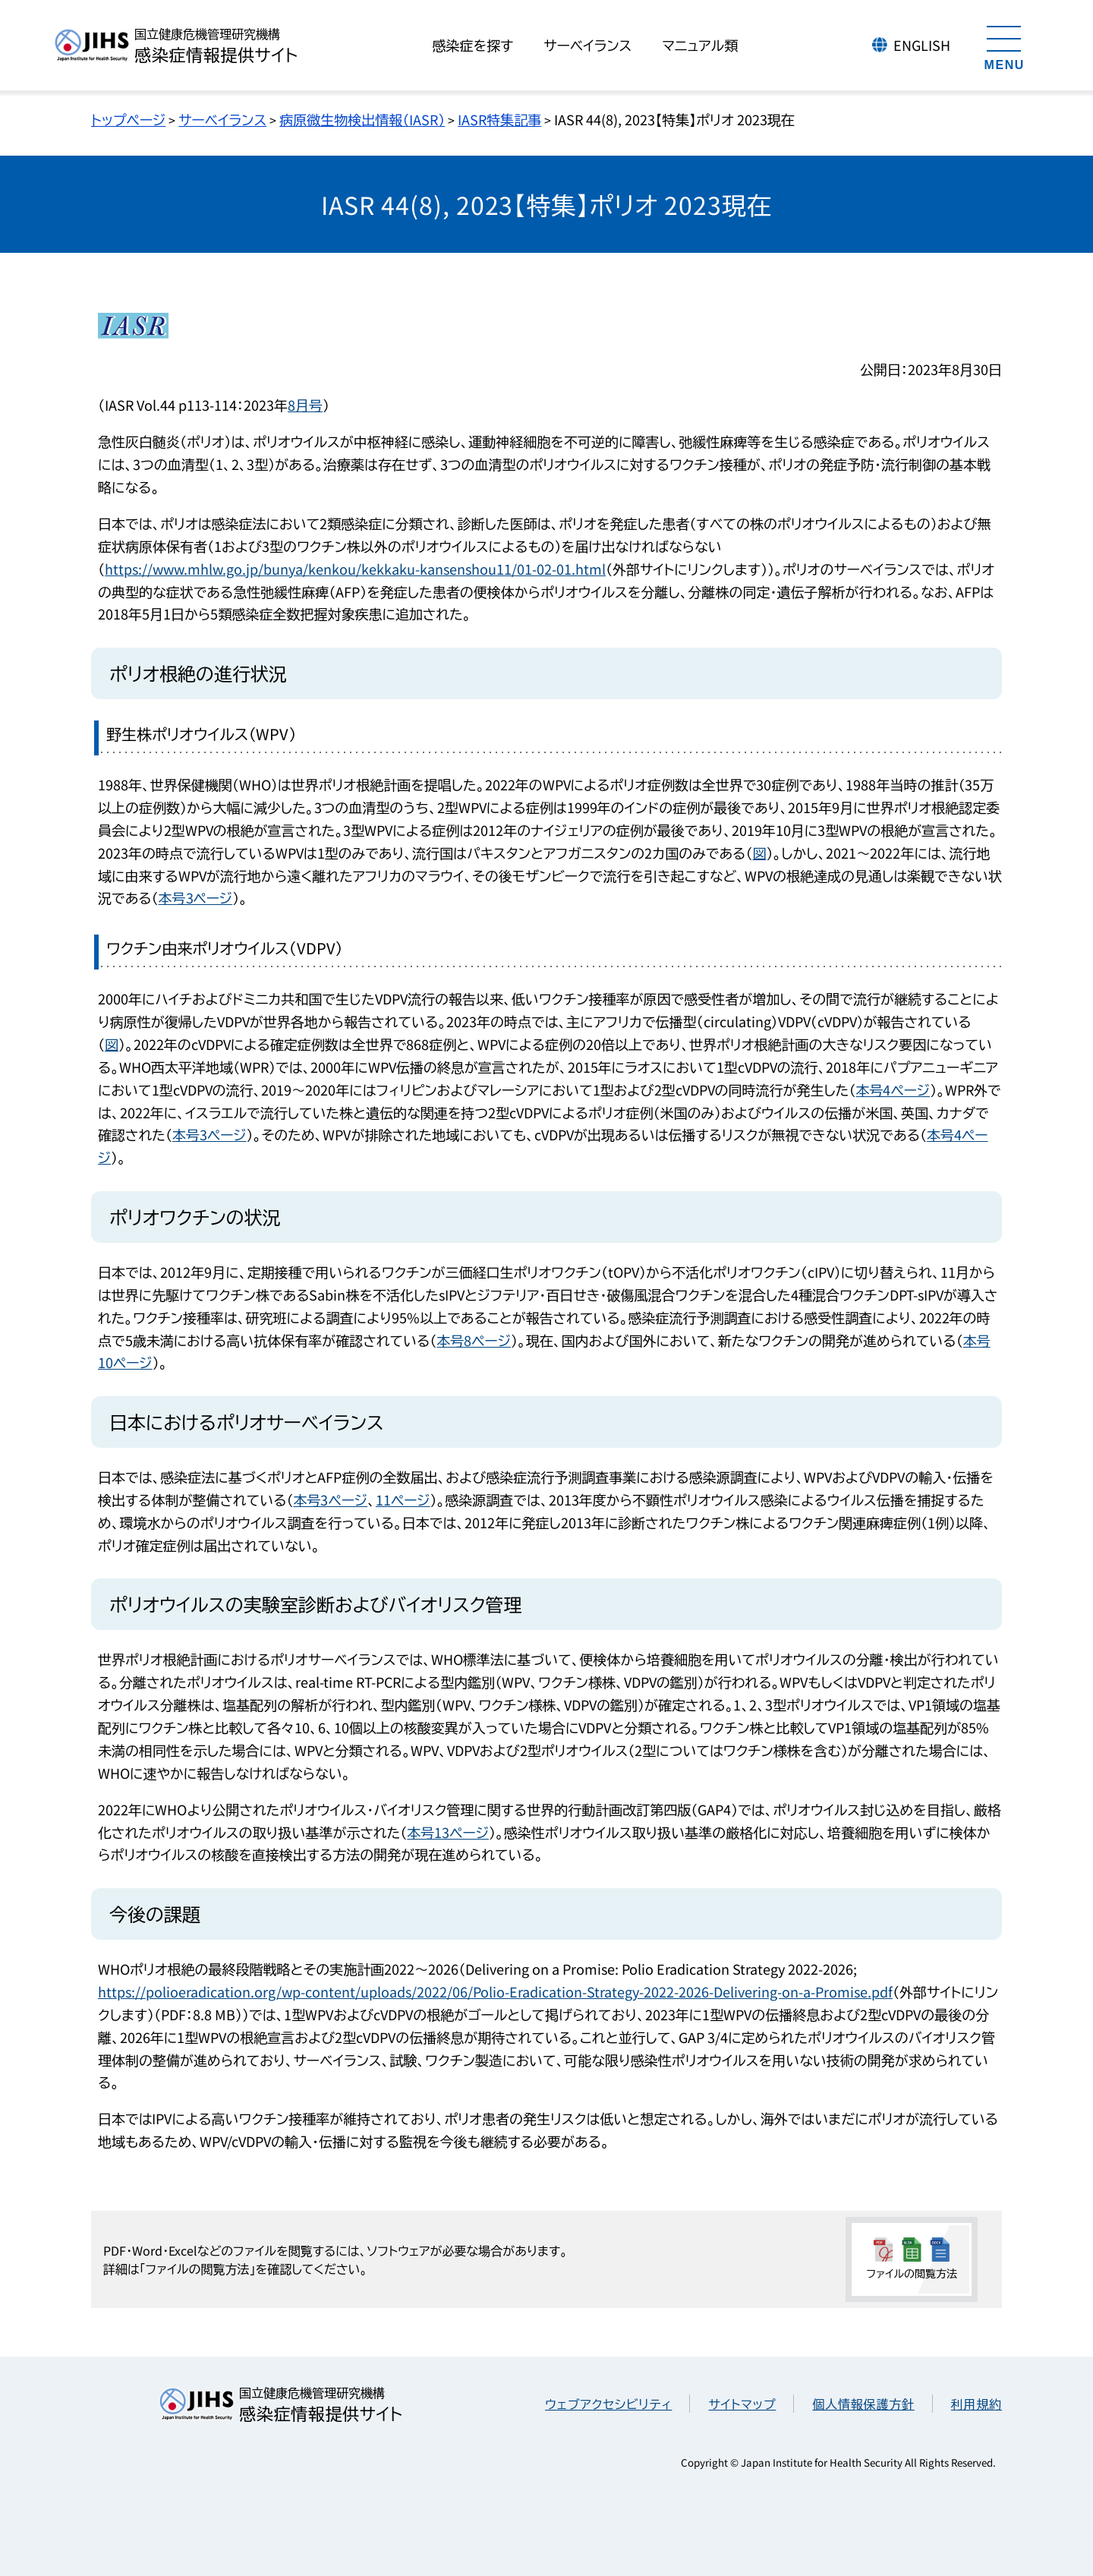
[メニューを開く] (1004, 45)
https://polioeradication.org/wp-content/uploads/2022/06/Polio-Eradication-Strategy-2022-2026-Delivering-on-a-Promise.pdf (495, 1991)
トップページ (128, 119)
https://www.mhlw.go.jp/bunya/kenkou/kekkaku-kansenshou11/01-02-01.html (355, 569)
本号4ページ (892, 1089)
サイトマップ (742, 2404)
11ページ (403, 1499)
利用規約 (976, 2404)
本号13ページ (448, 1832)
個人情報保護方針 (863, 2404)
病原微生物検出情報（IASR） (362, 119)
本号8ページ (473, 1340)
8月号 (305, 405)
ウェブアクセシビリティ (608, 2404)
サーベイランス (222, 119)
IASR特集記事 (499, 119)
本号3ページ (196, 897)
